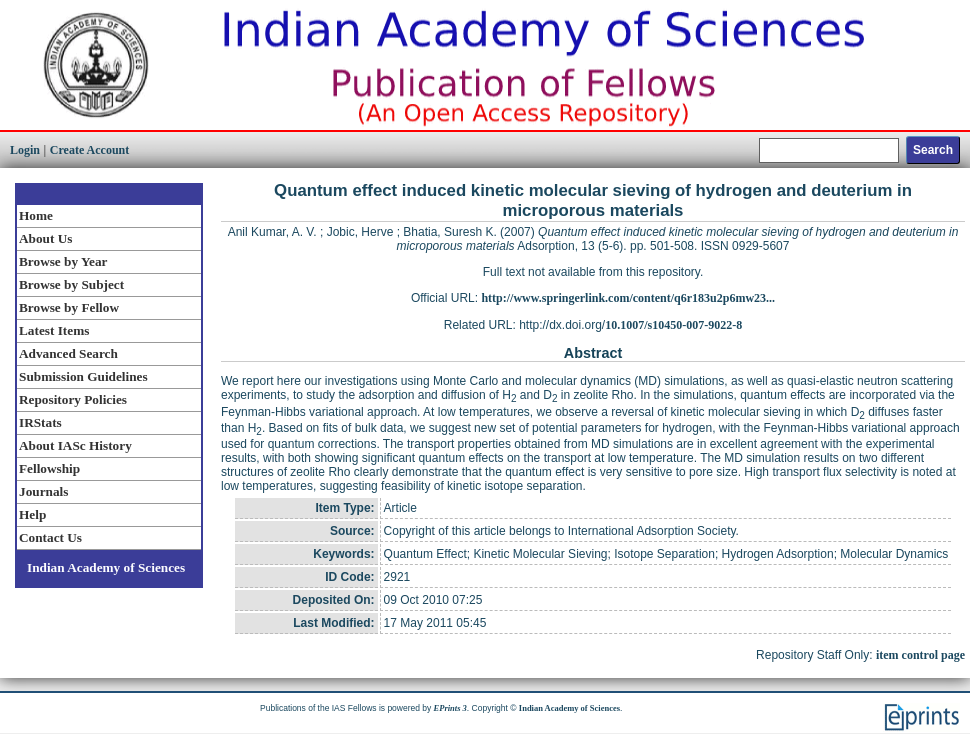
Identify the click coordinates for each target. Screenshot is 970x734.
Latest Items (54, 330)
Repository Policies (73, 399)
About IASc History (75, 445)
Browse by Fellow (69, 307)
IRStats (40, 422)
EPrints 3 (450, 708)
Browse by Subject (71, 284)
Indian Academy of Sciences (106, 567)
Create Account (89, 150)
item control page (920, 655)
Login (25, 150)
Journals (43, 491)
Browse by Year (63, 261)
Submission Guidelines (83, 376)
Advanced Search (68, 353)
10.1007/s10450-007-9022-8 (673, 325)
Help (32, 514)
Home (36, 215)
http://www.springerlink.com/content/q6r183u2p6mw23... (628, 298)
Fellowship (49, 468)
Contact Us (50, 537)
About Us (45, 238)
